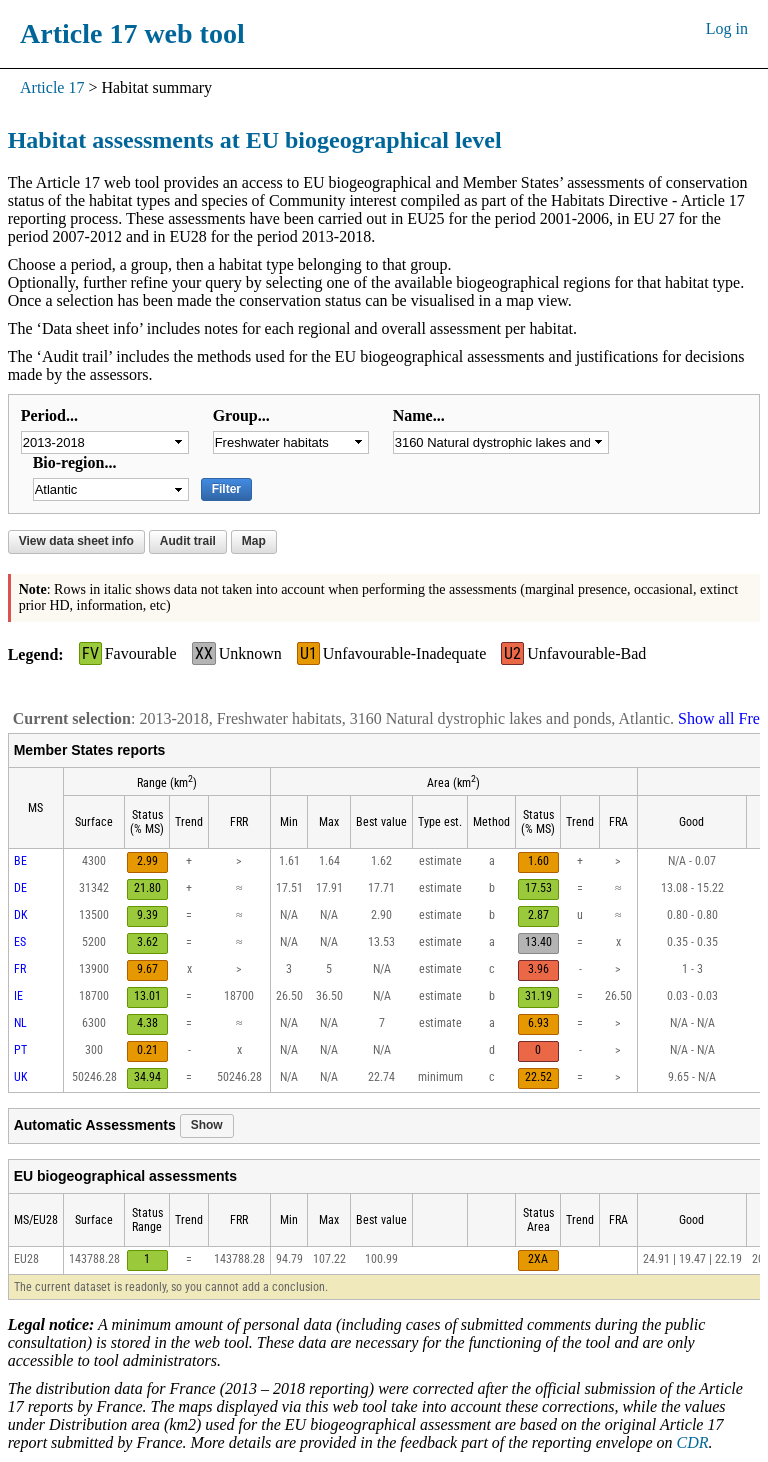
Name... (419, 415)
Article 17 (52, 87)
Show (207, 1125)
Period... (49, 415)
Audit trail (188, 541)
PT (20, 1050)
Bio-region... (75, 462)
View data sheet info (76, 541)
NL (20, 1023)
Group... (241, 415)
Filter (226, 489)
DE (20, 888)
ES (20, 942)
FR (20, 969)
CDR (693, 1442)
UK (21, 1077)
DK (21, 915)
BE (20, 861)
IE (18, 996)
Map (254, 541)
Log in (727, 28)
